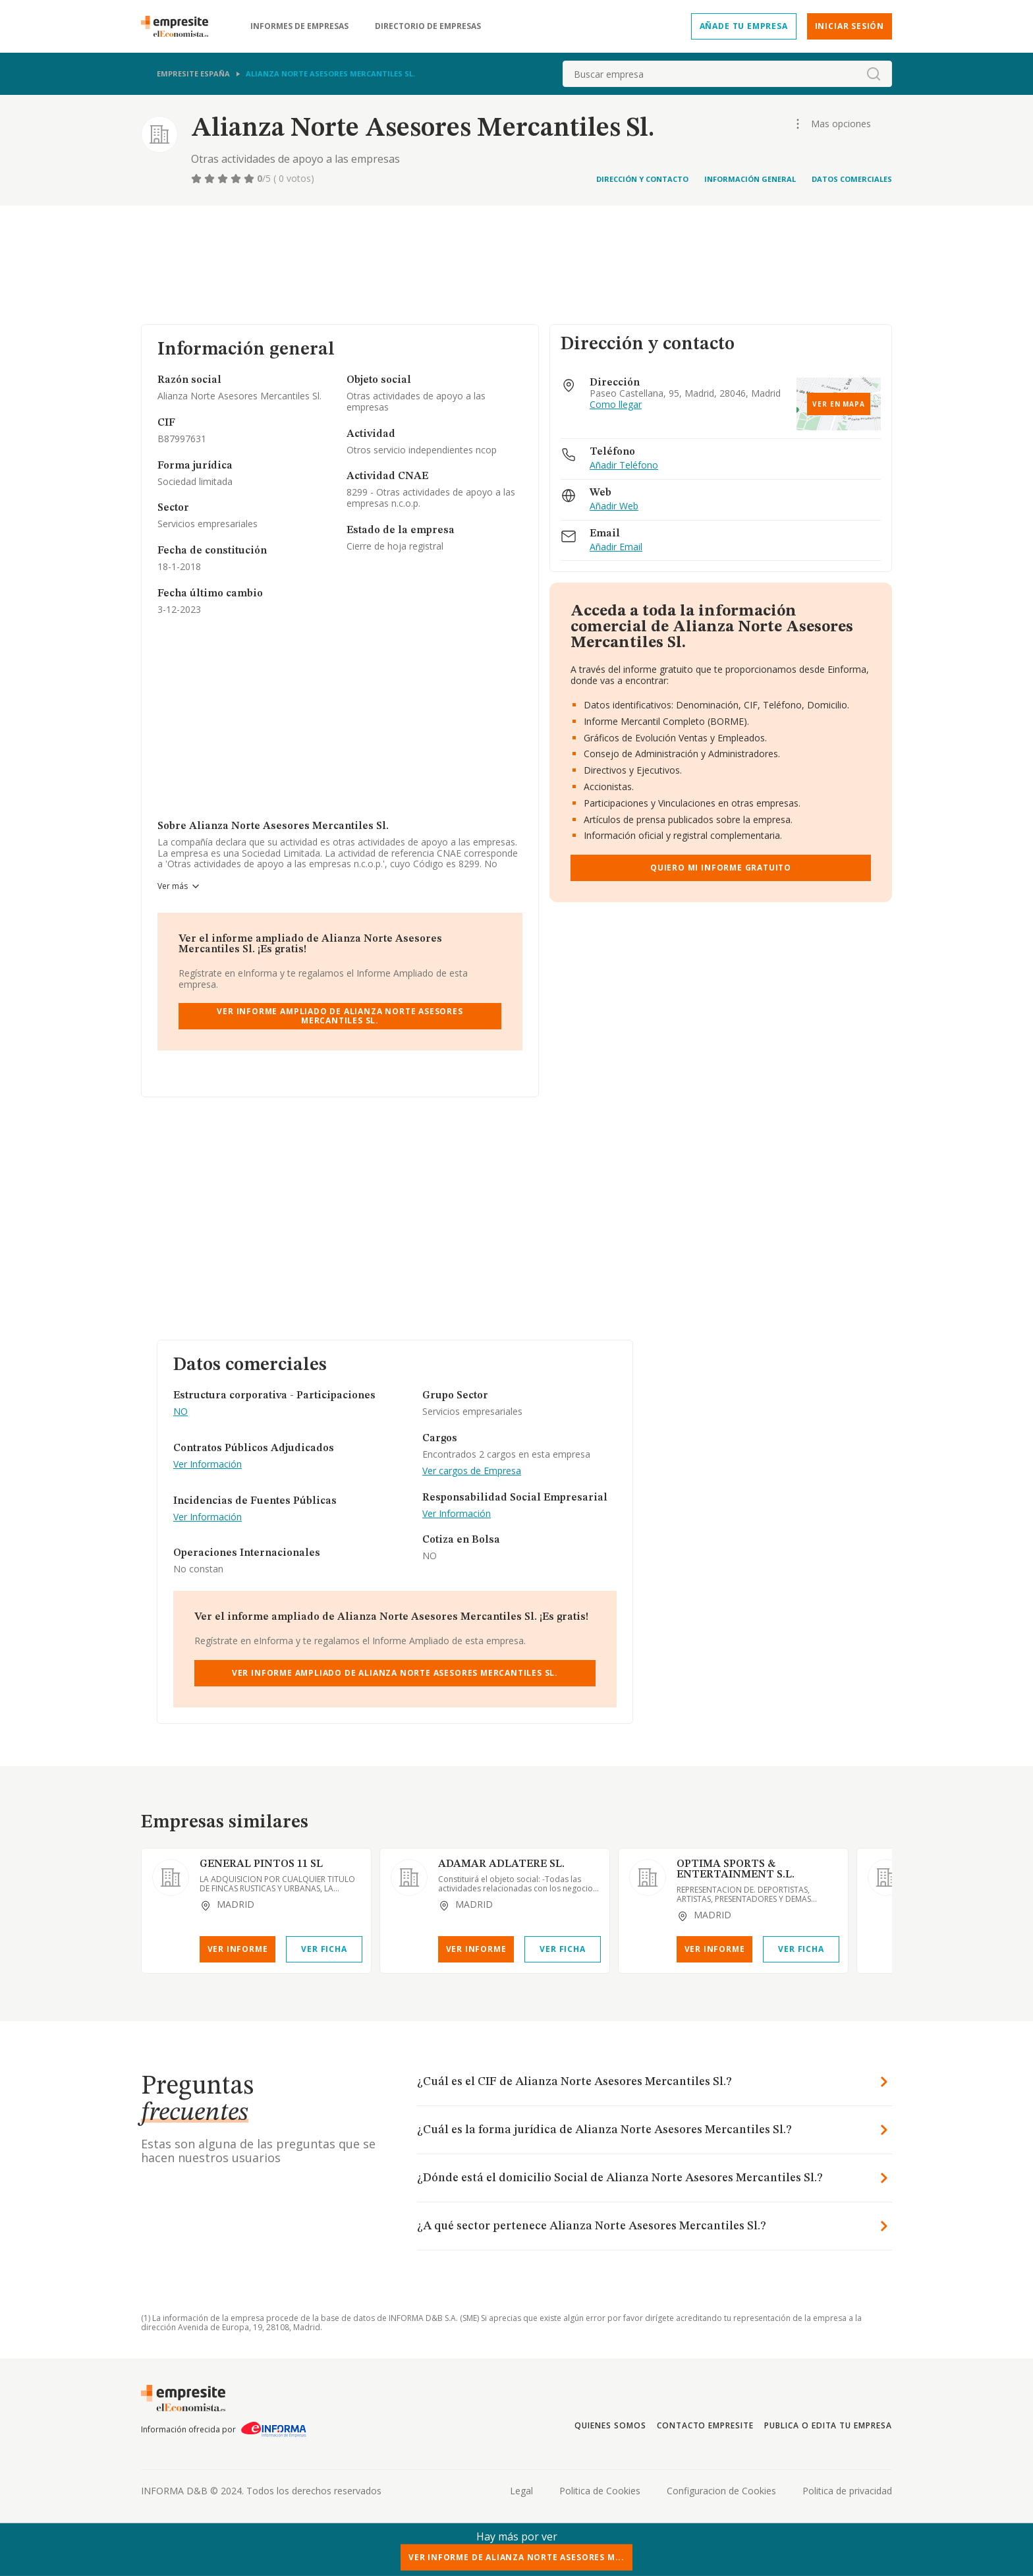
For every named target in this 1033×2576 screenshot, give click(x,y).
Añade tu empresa (744, 26)
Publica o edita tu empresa (828, 2425)
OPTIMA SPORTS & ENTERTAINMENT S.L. (736, 1869)
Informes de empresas (299, 26)
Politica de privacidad (847, 2490)
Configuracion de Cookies (721, 2490)
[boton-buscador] (873, 74)
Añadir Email (616, 547)
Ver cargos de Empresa (471, 1471)
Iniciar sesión (849, 26)
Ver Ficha (324, 1949)
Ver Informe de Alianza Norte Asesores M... (516, 2557)
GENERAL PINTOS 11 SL (261, 1864)
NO (180, 1411)
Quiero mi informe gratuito (720, 867)
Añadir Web (614, 506)
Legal (521, 2490)
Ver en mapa (838, 404)
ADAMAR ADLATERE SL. (501, 1864)
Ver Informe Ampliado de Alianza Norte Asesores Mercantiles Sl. (339, 1016)
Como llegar (616, 405)
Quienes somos (610, 2425)
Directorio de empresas (428, 26)
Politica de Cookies (599, 2490)
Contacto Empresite (705, 2425)
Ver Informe (238, 1949)
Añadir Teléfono (624, 465)
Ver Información (207, 1464)
